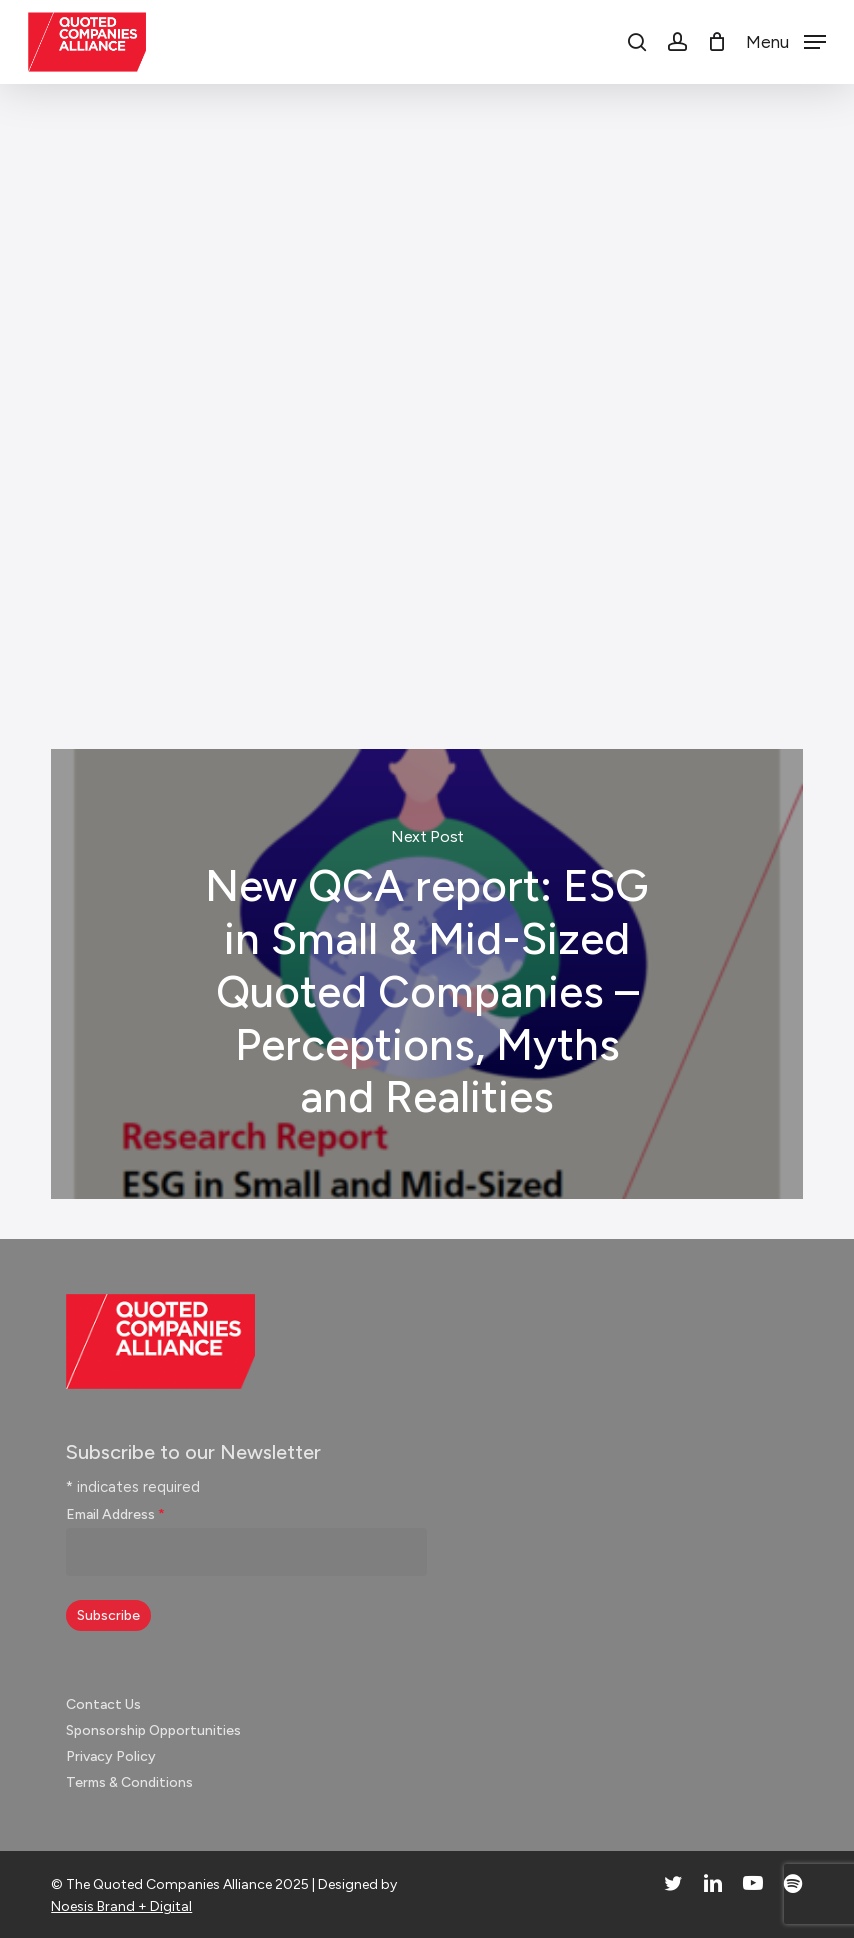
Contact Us (103, 1704)
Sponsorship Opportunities (153, 1730)
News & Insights (419, 148)
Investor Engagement (131, 620)
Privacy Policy (111, 1756)
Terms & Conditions (129, 1782)
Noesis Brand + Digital (121, 1906)
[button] (786, 41)
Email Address (115, 1514)
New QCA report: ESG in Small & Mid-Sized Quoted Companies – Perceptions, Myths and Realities (427, 974)
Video (250, 620)
